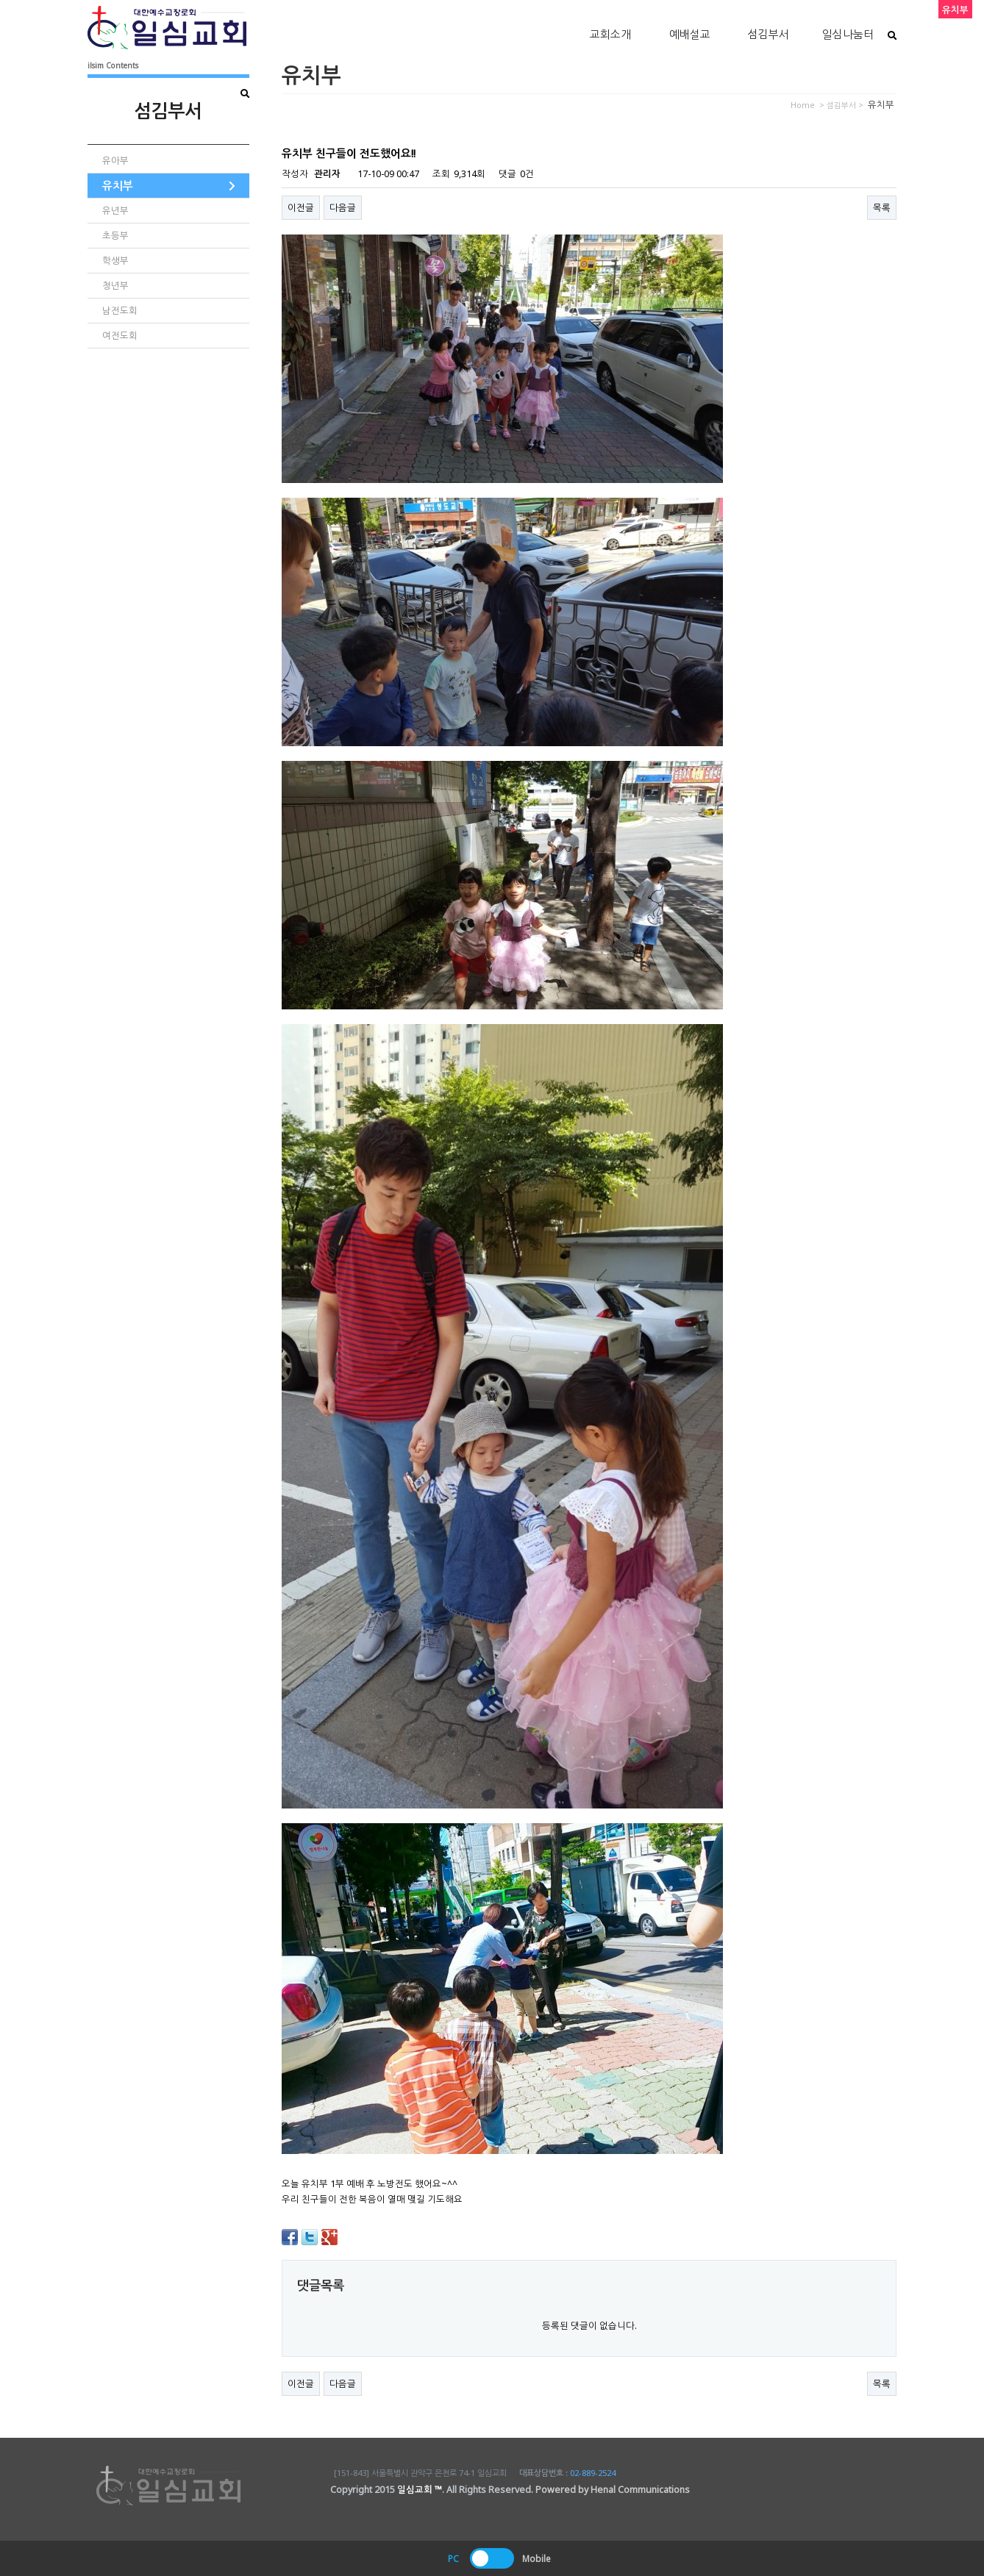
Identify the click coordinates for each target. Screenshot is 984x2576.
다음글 (342, 207)
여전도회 (120, 335)
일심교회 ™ (419, 2489)
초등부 (115, 235)
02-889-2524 (593, 2472)
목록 (882, 207)
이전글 (301, 207)
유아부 (115, 160)
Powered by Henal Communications (612, 2489)
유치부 (117, 185)
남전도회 (120, 310)
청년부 (115, 285)
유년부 (115, 210)
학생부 (115, 260)
